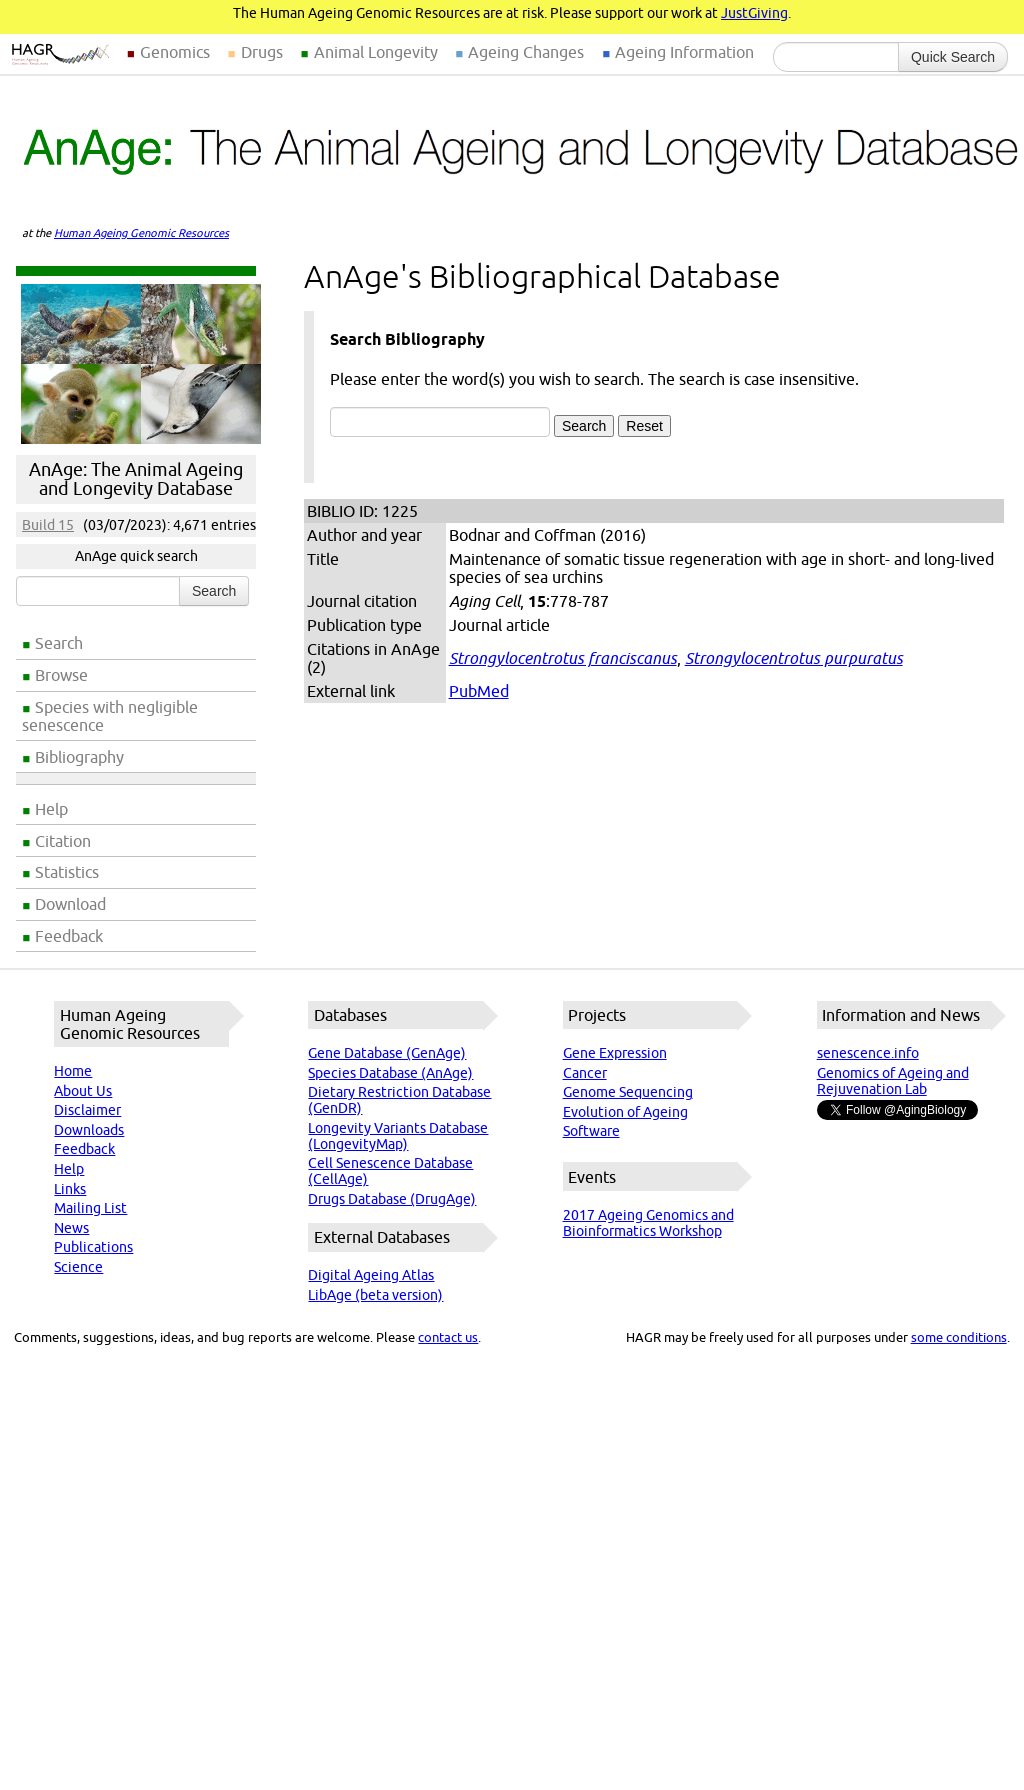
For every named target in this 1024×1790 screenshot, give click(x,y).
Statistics (67, 872)
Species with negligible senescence (110, 716)
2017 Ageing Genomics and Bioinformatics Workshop (648, 1223)
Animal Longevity (376, 52)
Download (70, 904)
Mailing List (90, 1208)
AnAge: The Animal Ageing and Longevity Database (136, 479)
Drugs (262, 52)
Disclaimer (87, 1110)
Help (51, 809)
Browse (61, 675)
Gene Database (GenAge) (387, 1053)
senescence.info (868, 1053)
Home (73, 1071)
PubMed (479, 691)
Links (70, 1189)
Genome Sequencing (628, 1092)
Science (78, 1267)
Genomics (175, 52)
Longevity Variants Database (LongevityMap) (398, 1136)
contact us (448, 1337)
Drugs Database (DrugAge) (392, 1199)
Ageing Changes (526, 52)
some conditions (959, 1337)
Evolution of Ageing (625, 1112)
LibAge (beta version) (375, 1295)
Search (59, 643)
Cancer (585, 1073)
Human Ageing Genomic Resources (141, 233)
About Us (83, 1091)
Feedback (69, 936)
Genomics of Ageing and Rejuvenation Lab (893, 1081)
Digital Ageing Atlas (371, 1275)
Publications (93, 1247)
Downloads (89, 1130)
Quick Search (953, 57)
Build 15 (48, 525)
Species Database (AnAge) (390, 1073)
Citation (63, 841)
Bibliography (79, 757)
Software (591, 1131)
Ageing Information (684, 52)
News (71, 1228)
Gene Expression (615, 1053)
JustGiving (754, 13)
